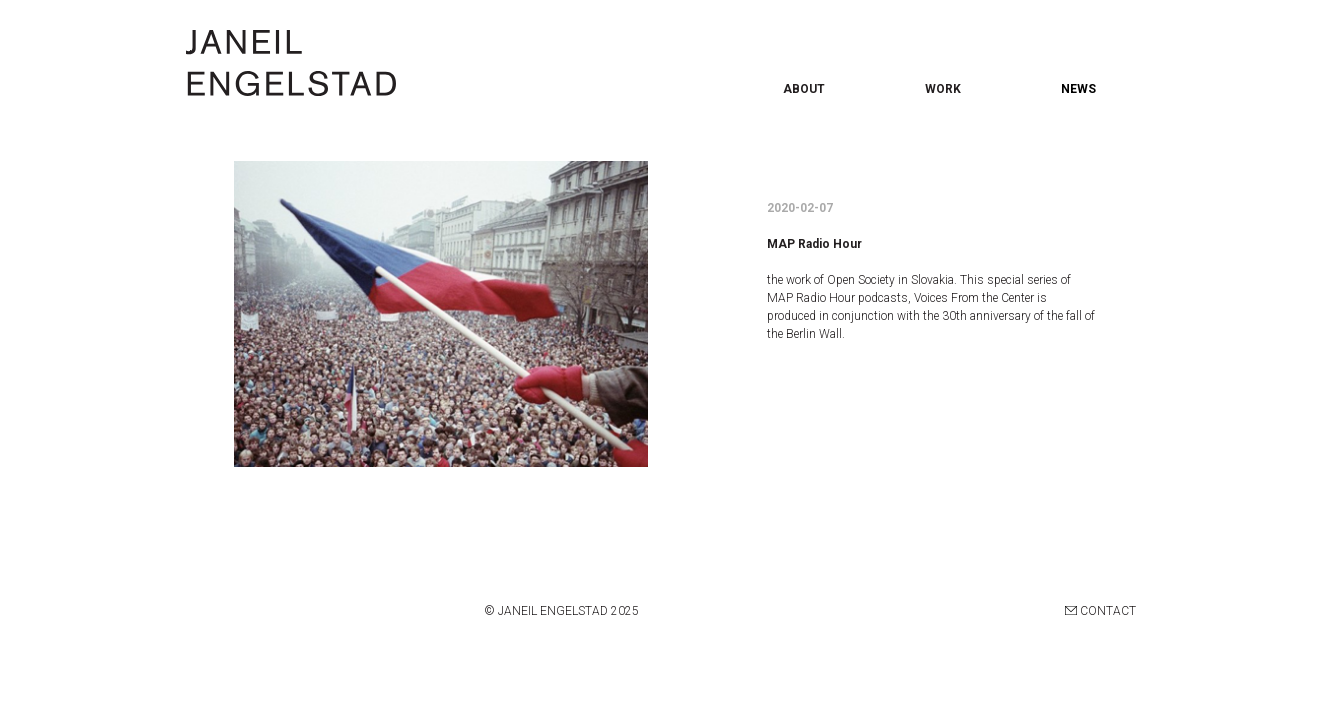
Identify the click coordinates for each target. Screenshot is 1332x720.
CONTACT (1100, 611)
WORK (943, 89)
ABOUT (804, 89)
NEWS (1078, 89)
